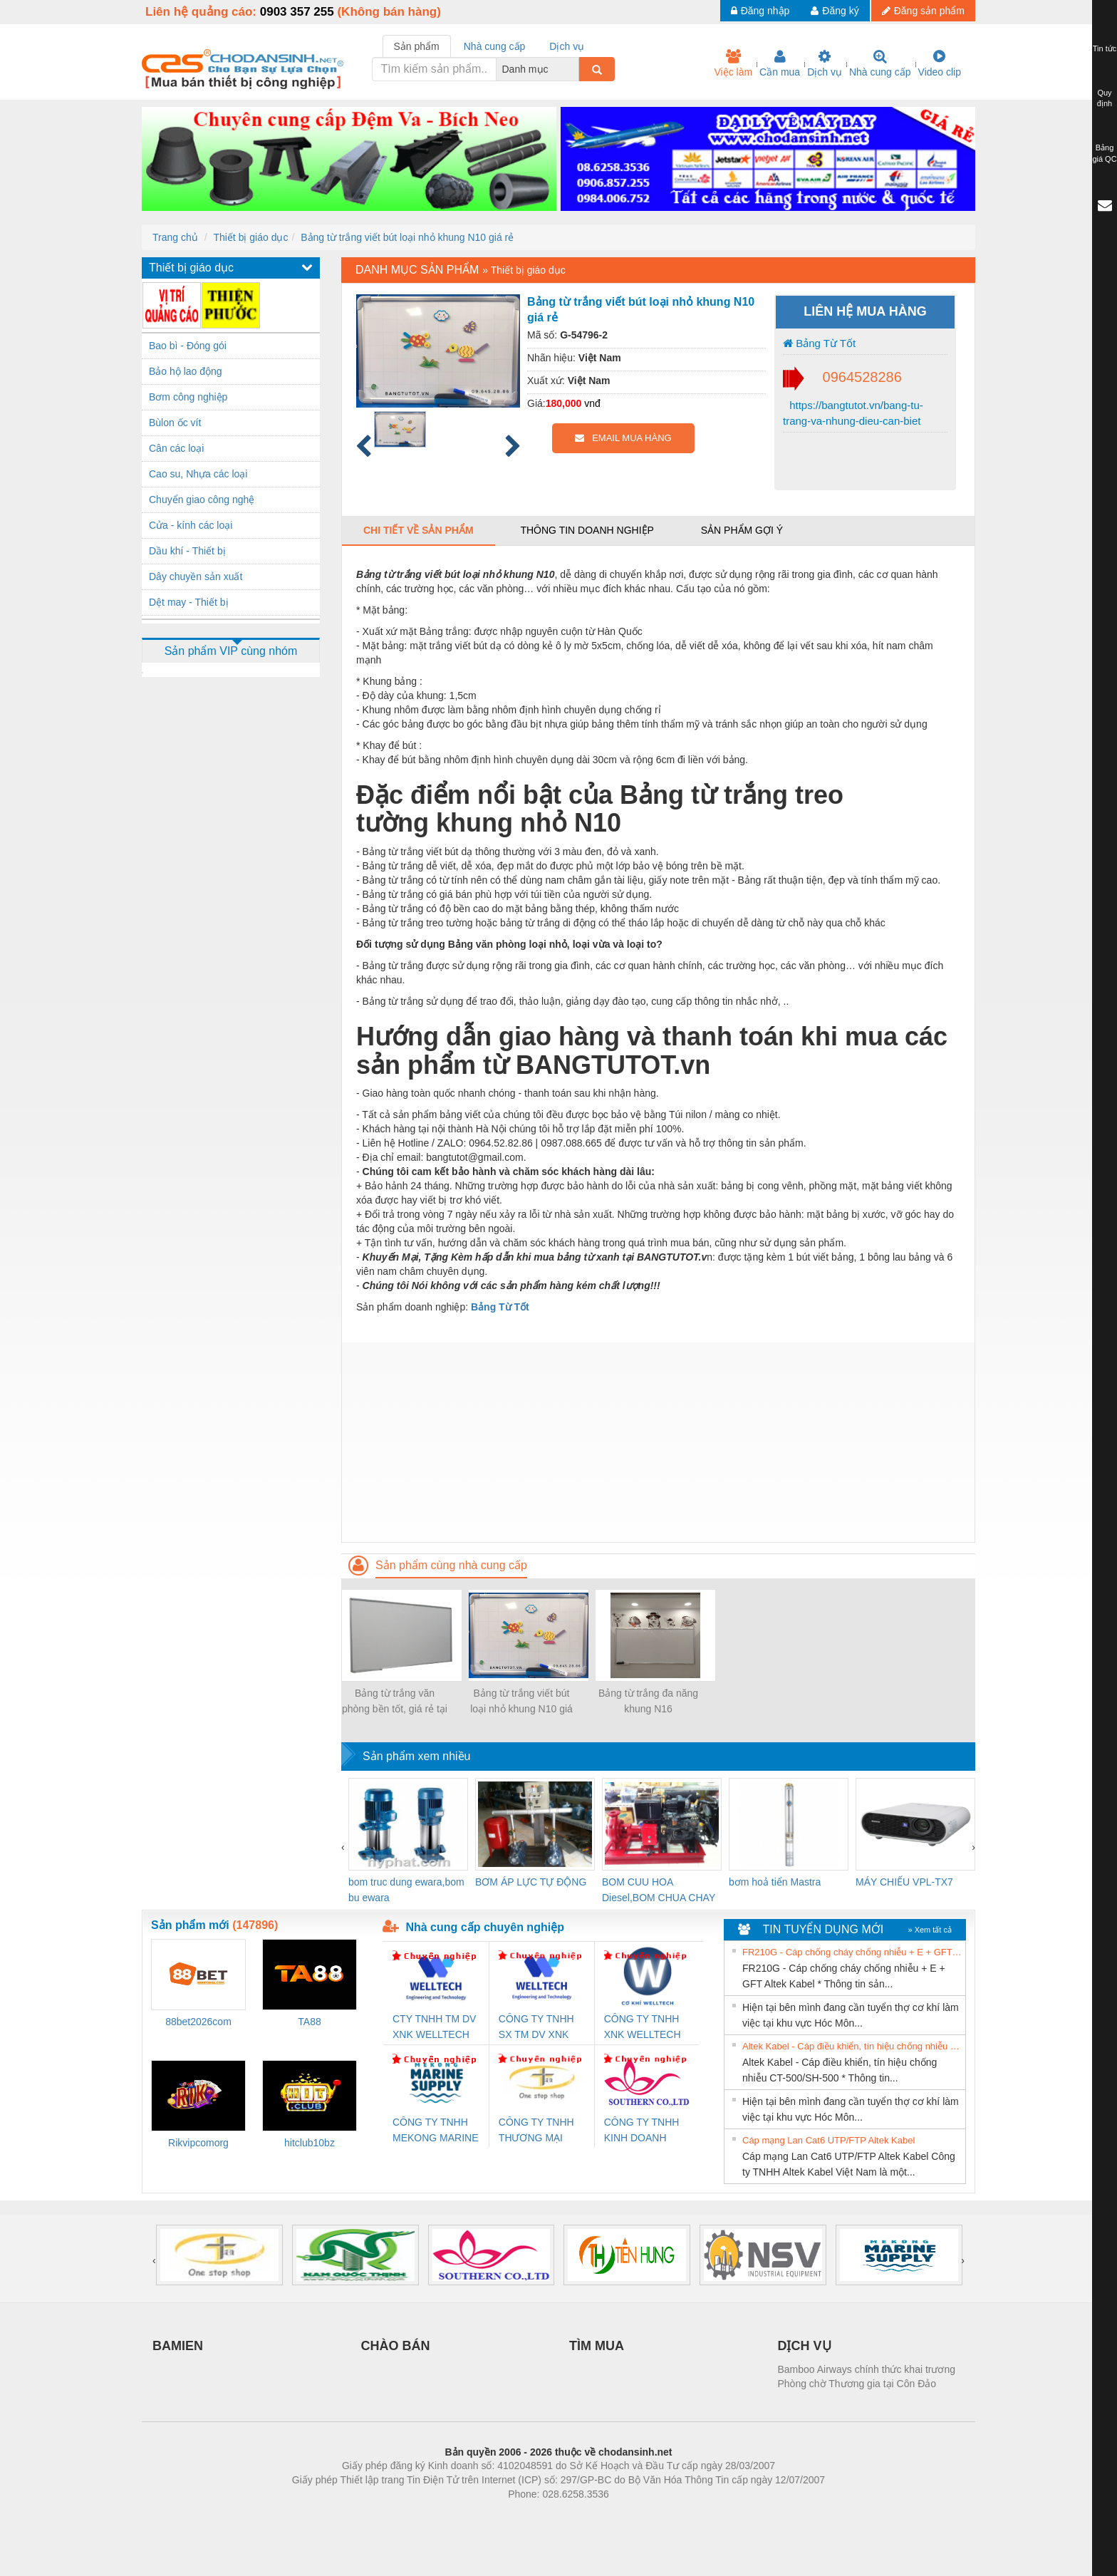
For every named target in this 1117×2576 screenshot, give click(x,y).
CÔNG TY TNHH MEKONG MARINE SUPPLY (436, 2131)
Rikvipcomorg (198, 2142)
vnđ (592, 403)
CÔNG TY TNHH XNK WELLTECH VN (642, 2027)
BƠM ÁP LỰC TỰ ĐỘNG (530, 1882)
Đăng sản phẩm (923, 10)
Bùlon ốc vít (175, 422)
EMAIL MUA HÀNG (623, 438)
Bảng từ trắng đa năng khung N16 (648, 1700)
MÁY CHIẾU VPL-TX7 (904, 1882)
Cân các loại (176, 448)
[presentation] (343, 1847)
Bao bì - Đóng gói (188, 345)
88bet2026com (198, 2021)
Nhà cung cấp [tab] (495, 46)
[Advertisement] (658, 1442)
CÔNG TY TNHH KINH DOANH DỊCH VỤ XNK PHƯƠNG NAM (642, 2131)
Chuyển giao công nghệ (201, 499)
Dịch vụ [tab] (566, 46)
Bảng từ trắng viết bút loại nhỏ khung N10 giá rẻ (407, 237)
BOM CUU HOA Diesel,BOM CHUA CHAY (658, 1889)
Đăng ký (834, 10)
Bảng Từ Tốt (819, 343)
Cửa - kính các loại (190, 525)
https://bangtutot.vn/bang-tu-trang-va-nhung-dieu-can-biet (853, 412)
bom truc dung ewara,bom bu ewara (406, 1889)
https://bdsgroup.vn (539, 2515)
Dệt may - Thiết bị (189, 602)
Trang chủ (175, 237)
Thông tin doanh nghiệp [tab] (586, 530)
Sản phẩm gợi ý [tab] (742, 530)
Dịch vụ (824, 63)
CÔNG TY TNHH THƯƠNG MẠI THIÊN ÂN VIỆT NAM (536, 2131)
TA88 (309, 2021)
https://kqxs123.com (626, 2515)
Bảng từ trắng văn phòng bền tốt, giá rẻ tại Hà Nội (394, 1702)
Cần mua (779, 63)
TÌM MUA (596, 2346)
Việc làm (733, 63)
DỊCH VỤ (804, 2346)
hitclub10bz (309, 2142)
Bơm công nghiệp (188, 397)
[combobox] (575, 69)
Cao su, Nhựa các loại (198, 474)
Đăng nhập (760, 10)
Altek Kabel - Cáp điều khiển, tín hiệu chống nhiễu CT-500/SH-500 (852, 2046)
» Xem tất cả (930, 1929)
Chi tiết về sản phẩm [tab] (418, 530)
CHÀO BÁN (395, 2346)
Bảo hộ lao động (185, 371)
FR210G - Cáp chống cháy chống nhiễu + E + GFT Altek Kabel (852, 1952)
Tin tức (1105, 48)
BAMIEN (177, 2346)
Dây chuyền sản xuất (195, 576)
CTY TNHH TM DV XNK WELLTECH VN (434, 2027)
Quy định (1104, 98)
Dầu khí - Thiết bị (187, 551)
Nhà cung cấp (880, 63)
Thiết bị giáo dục (250, 237)
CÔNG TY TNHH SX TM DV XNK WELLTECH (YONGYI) (536, 2027)
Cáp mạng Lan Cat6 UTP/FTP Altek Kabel (828, 2140)
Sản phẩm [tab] (417, 46)
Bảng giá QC (1104, 153)
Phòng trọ (467, 2515)
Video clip (939, 63)
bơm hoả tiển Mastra (775, 1882)
